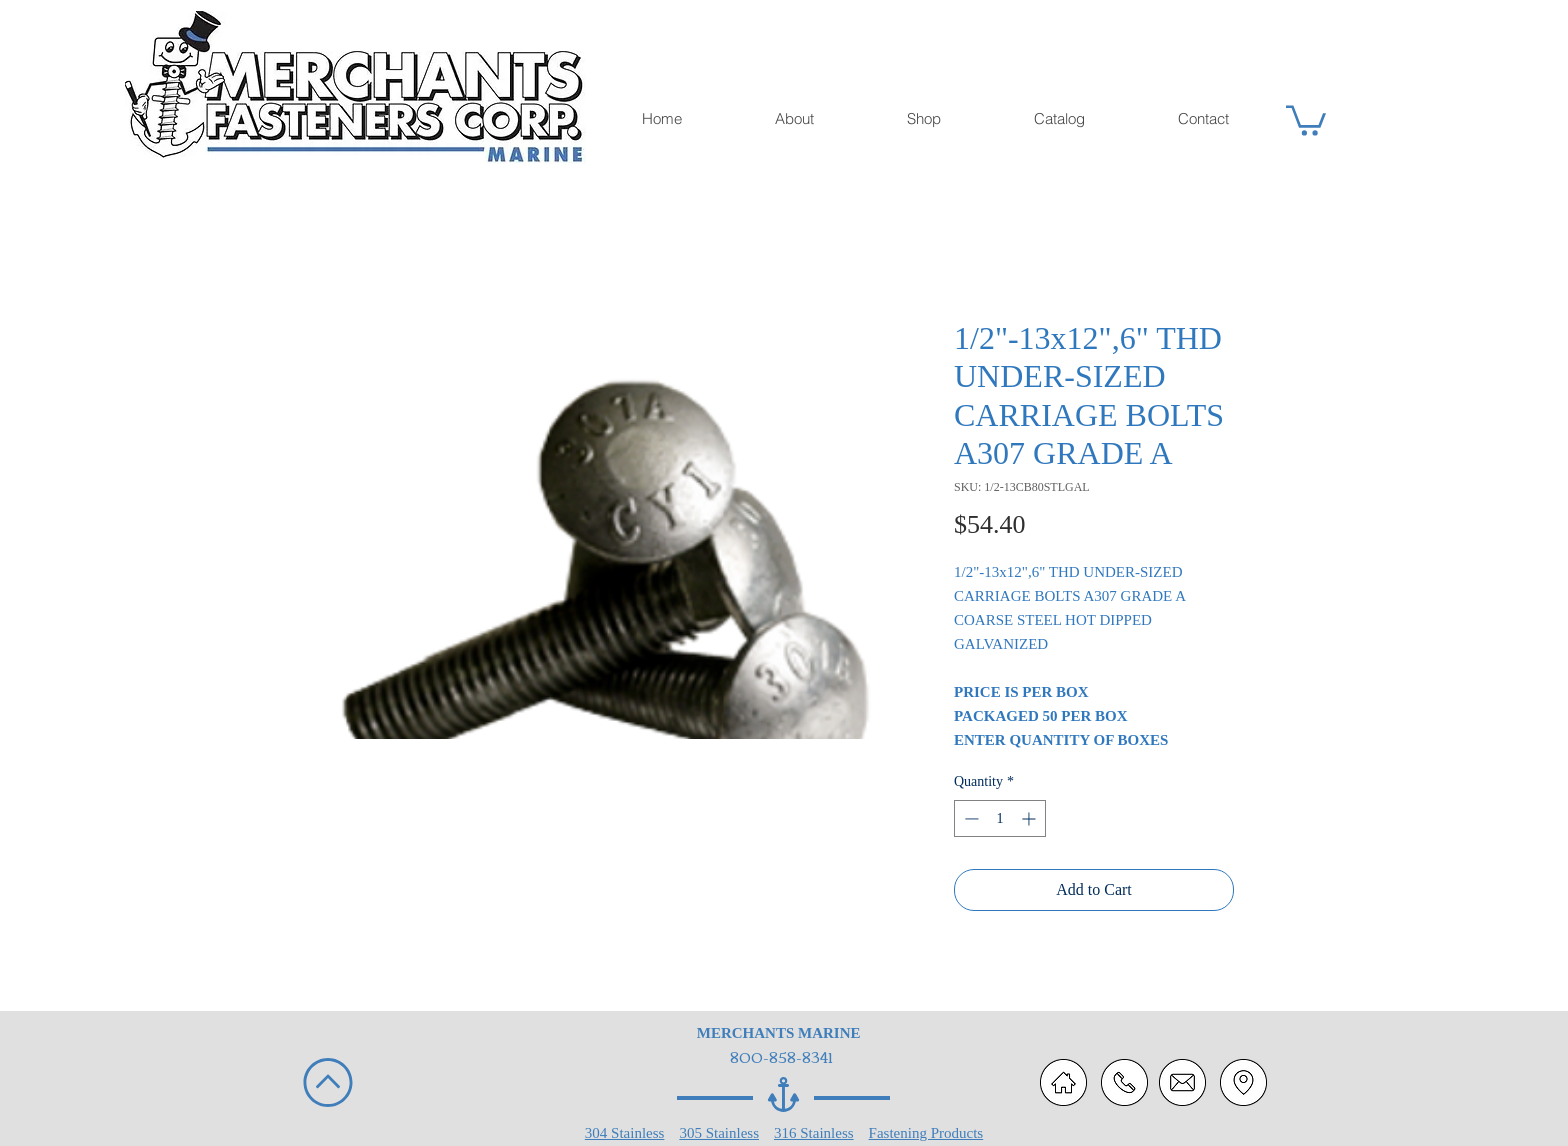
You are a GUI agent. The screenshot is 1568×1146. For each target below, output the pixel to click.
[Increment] (1030, 818)
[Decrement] (969, 818)
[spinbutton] (1000, 818)
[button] (1306, 119)
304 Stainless (625, 1133)
